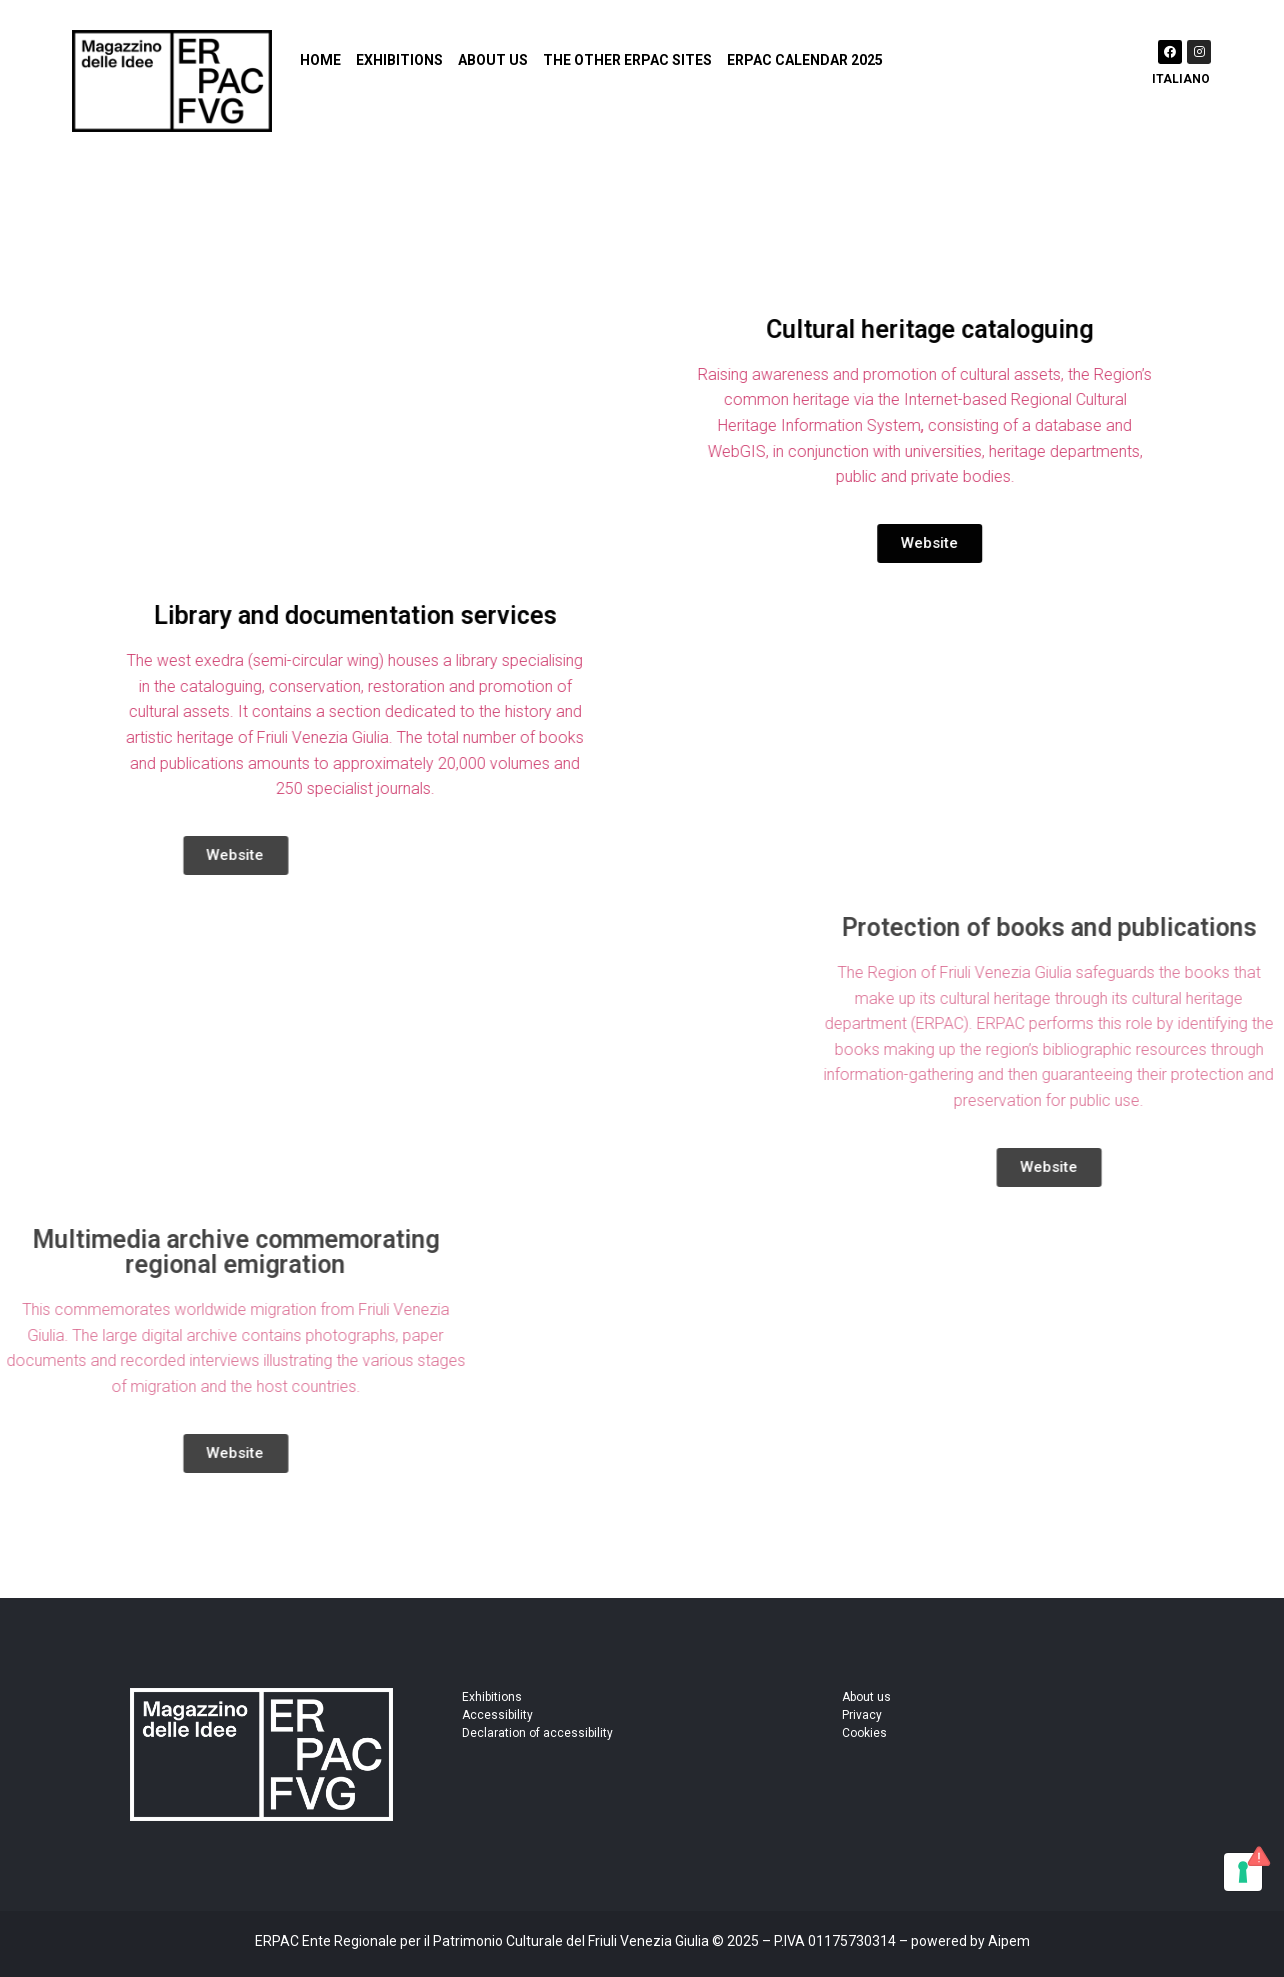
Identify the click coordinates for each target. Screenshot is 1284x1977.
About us (493, 60)
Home (320, 60)
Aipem (1009, 1941)
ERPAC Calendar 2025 (805, 60)
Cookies (864, 1733)
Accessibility (497, 1715)
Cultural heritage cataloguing (950, 329)
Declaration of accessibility (537, 1733)
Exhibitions (399, 60)
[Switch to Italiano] (1179, 76)
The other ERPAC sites (627, 60)
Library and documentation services (333, 615)
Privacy (862, 1715)
